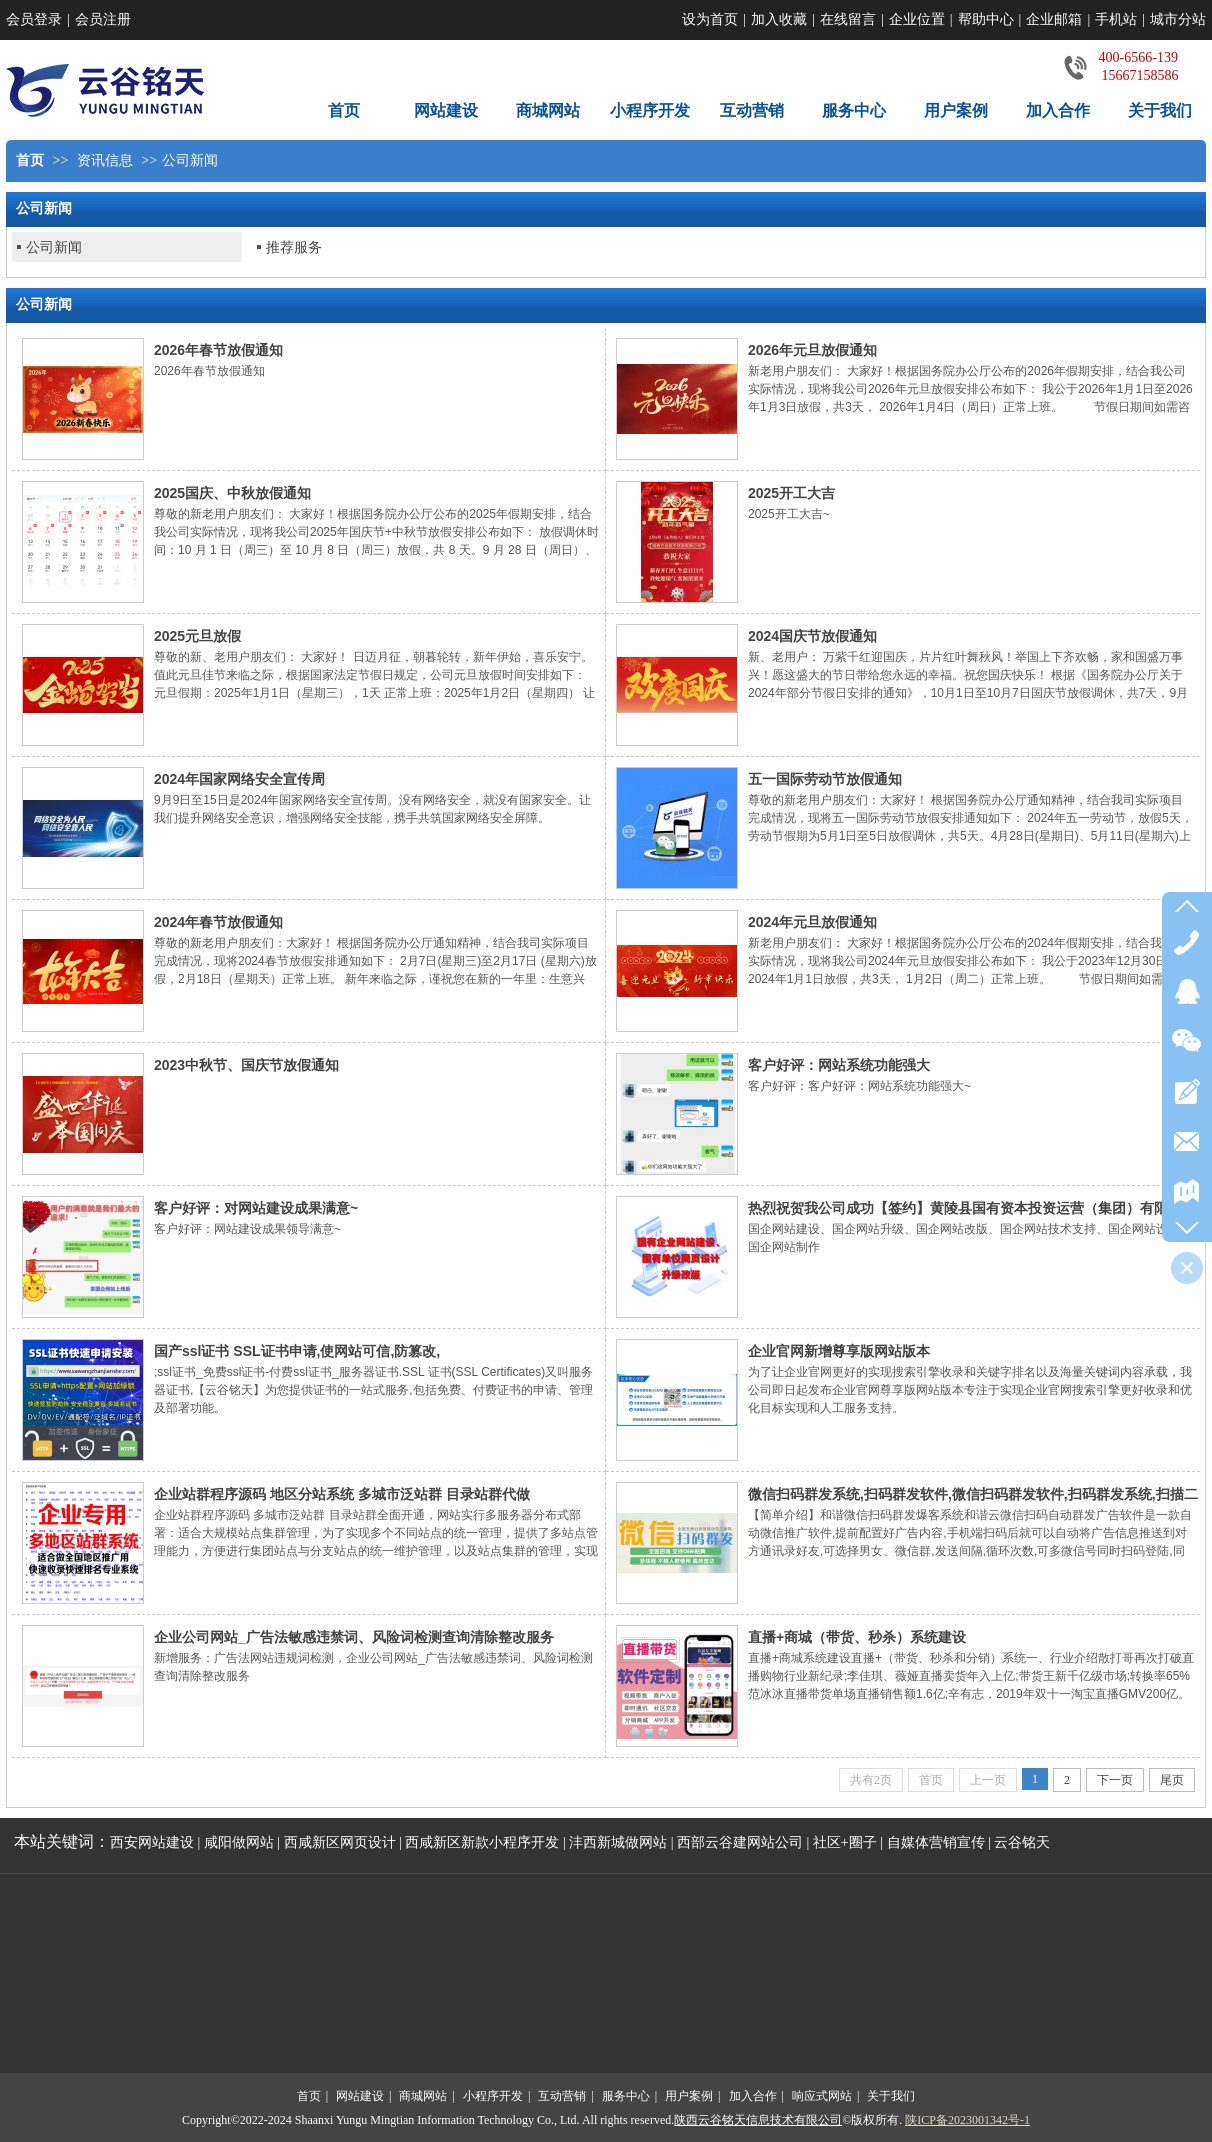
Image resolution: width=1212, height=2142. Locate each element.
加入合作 (753, 2096)
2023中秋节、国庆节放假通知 (246, 1065)
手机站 (1116, 19)
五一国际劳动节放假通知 (825, 779)
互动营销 (562, 2096)
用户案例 (689, 2096)
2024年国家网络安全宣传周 (239, 779)
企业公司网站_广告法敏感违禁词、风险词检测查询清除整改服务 (354, 1637)
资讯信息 (105, 160)
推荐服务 (294, 247)
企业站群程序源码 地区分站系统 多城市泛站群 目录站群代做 (342, 1494)
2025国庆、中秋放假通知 (232, 493)
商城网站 (423, 2096)
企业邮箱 (1054, 19)
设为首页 (710, 19)
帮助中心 (986, 19)
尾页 (1172, 1780)
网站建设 (360, 2096)
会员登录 (34, 19)
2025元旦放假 (197, 636)
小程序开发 (493, 2096)
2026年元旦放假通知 (812, 350)
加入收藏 (779, 19)
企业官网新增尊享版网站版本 (839, 1351)
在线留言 (848, 19)
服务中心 (626, 2096)
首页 (30, 160)
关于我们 (891, 2096)
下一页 (1115, 1780)
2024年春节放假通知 (218, 922)
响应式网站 (822, 2096)
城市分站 (1178, 19)
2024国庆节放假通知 (812, 636)
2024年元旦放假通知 (812, 922)
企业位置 (917, 19)
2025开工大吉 (791, 493)
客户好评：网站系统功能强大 (839, 1065)
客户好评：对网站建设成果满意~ (256, 1208)
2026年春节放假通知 (218, 350)
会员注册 (103, 19)
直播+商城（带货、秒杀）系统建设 (857, 1637)
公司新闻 (190, 160)
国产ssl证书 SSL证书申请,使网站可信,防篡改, (297, 1351)
